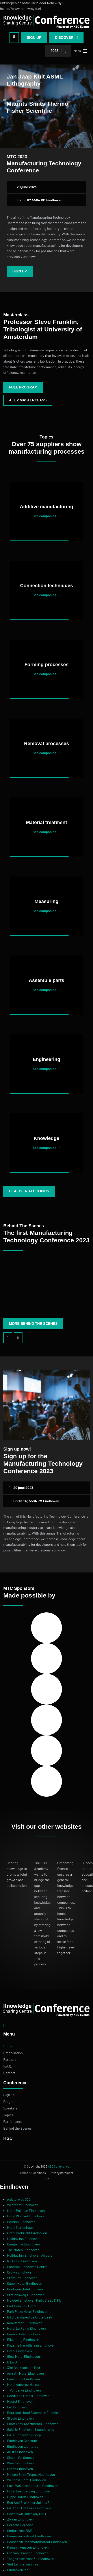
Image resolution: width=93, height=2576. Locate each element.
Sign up (34, 37)
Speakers (10, 2108)
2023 (54, 51)
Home (7, 2046)
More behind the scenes (33, 1324)
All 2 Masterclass (27, 400)
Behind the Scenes (17, 2128)
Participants (12, 2121)
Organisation (13, 2053)
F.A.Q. (7, 2066)
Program (10, 2101)
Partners (10, 2059)
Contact (9, 2073)
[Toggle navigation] (80, 51)
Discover (66, 37)
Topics (8, 2115)
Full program (23, 387)
